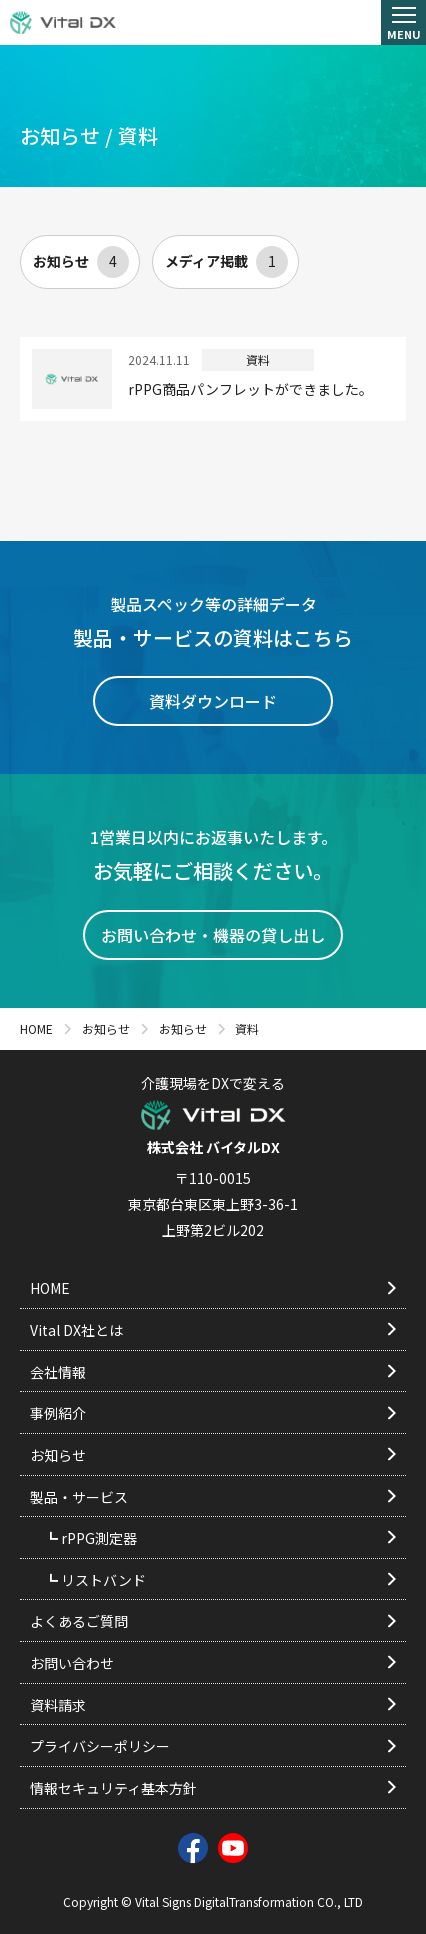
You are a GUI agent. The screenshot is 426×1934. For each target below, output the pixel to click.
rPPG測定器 (227, 1538)
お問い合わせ (213, 1663)
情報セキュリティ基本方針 (213, 1788)
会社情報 (213, 1372)
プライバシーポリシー (213, 1746)
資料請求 (213, 1705)
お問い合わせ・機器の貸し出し (213, 935)
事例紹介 (213, 1413)
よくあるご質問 (213, 1621)
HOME (213, 1288)
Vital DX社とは (213, 1330)
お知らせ (81, 262)
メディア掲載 (226, 262)
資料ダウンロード (213, 701)
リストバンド (227, 1580)
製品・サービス (213, 1497)
